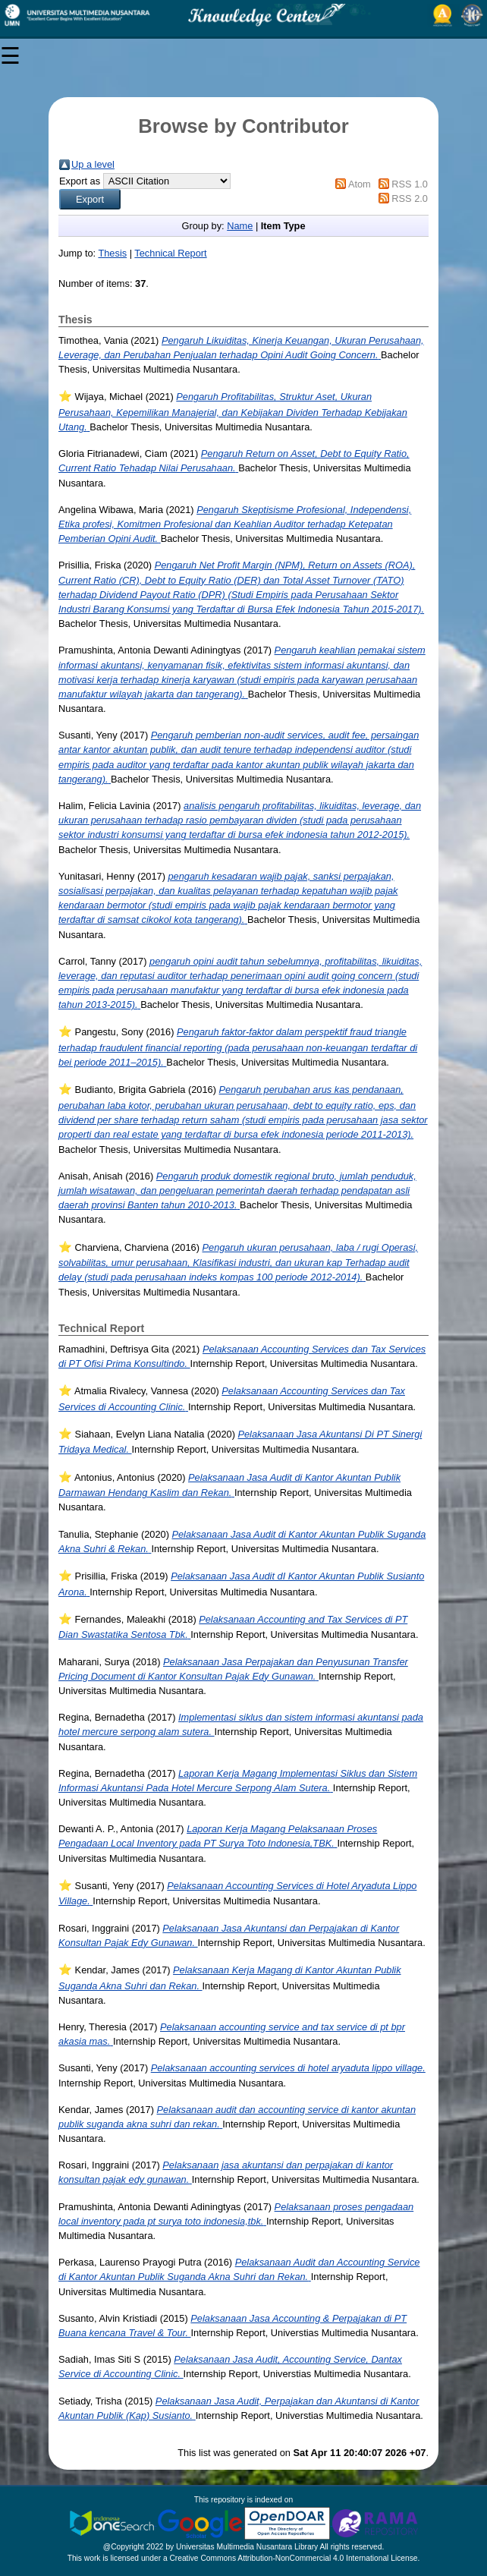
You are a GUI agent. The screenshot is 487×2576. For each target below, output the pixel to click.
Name (240, 225)
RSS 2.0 (409, 198)
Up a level (93, 164)
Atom (359, 184)
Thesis (112, 253)
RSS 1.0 (409, 184)
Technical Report (170, 253)
